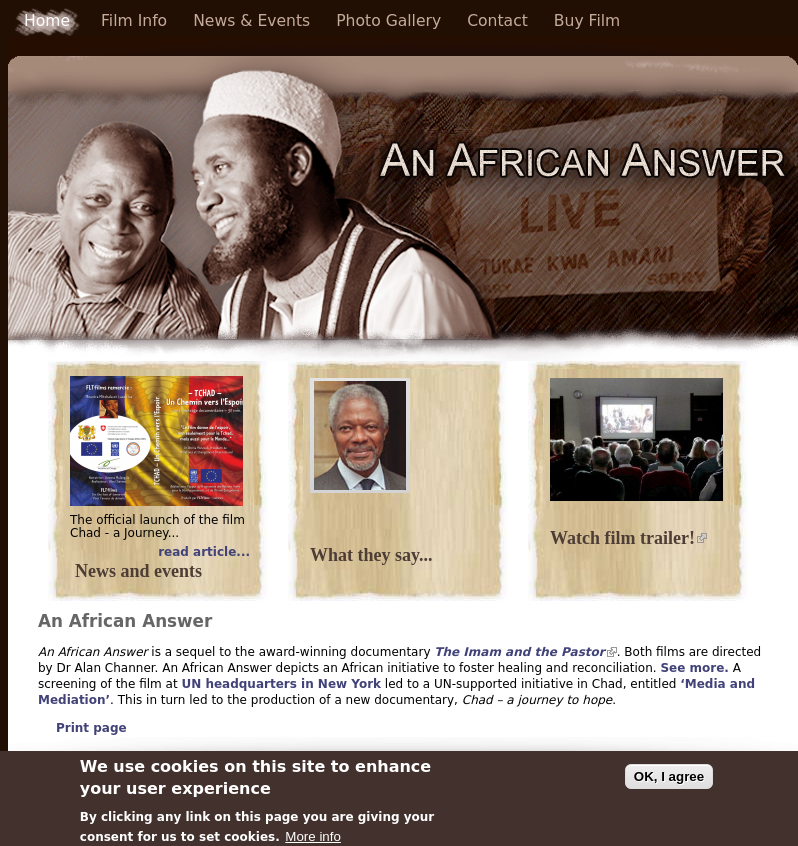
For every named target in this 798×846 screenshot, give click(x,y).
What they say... (371, 555)
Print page (91, 728)
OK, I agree (669, 781)
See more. (694, 668)
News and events (138, 571)
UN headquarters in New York (281, 684)
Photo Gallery (388, 21)
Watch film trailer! (628, 538)
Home (47, 21)
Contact (497, 21)
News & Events (251, 21)
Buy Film (587, 21)
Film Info (134, 21)
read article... (204, 552)
